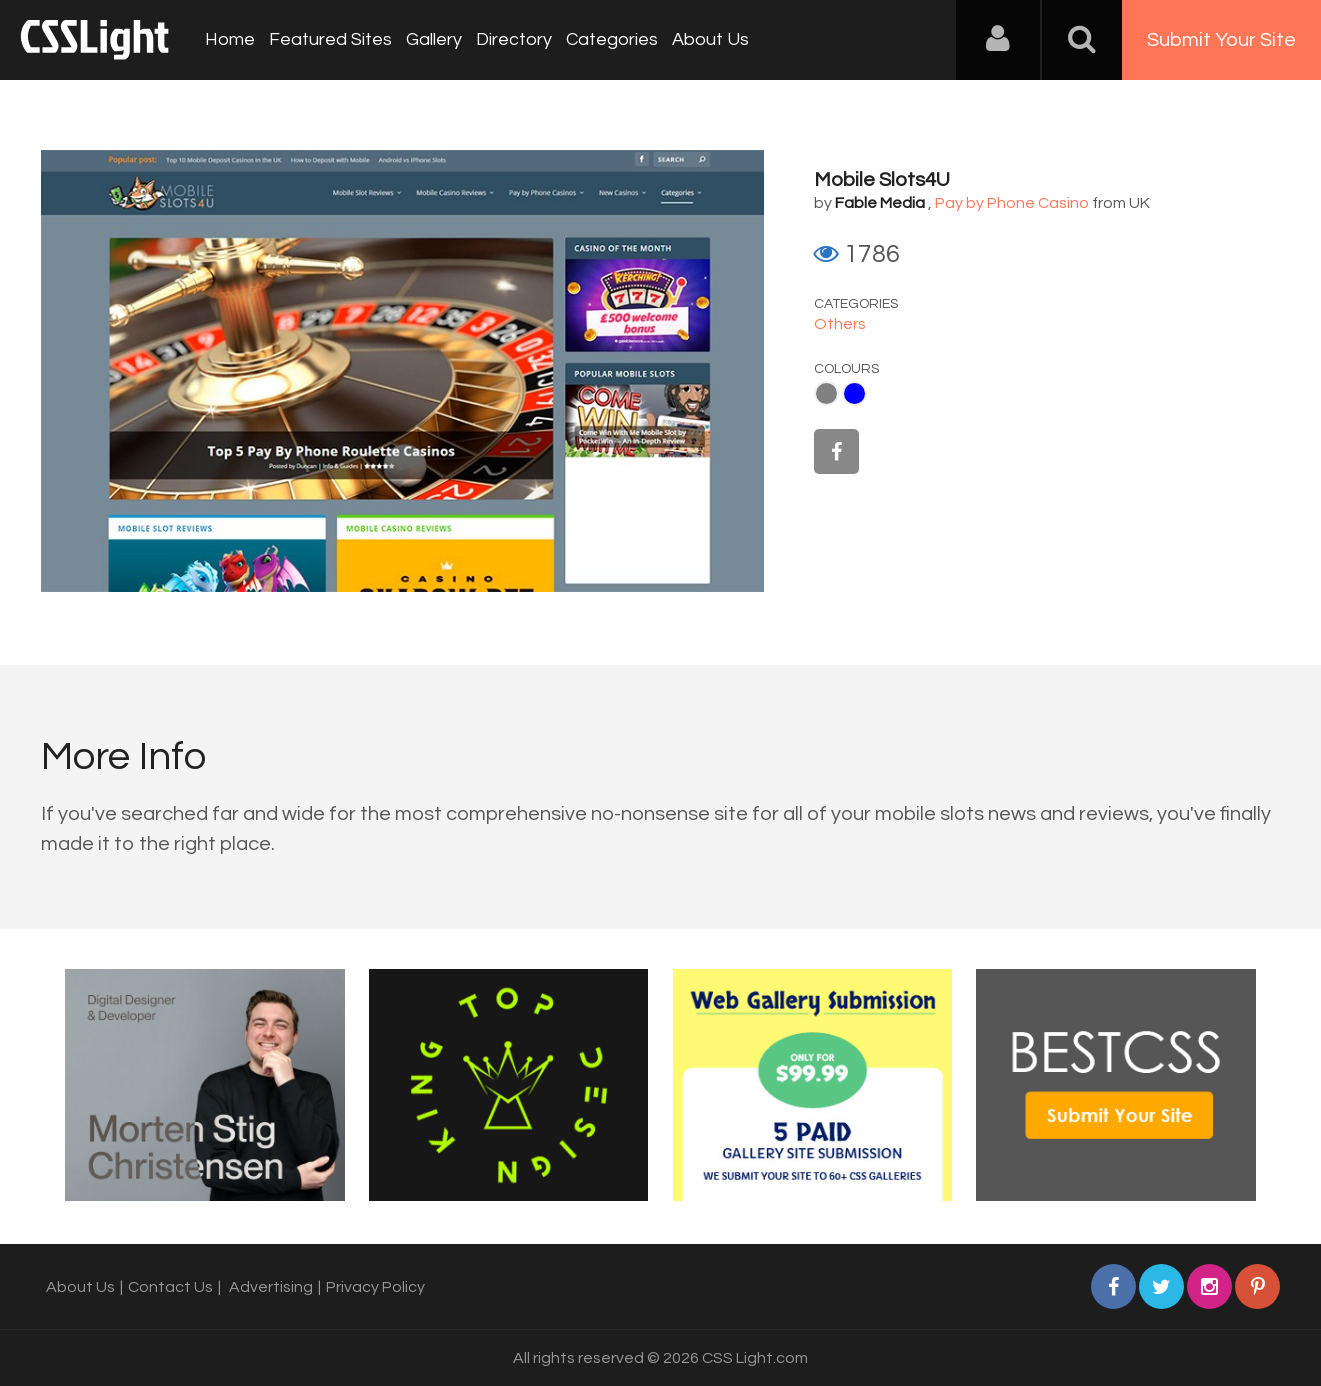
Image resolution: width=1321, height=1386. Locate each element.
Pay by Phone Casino (1012, 203)
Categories (612, 39)
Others (840, 324)
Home (230, 39)
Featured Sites (330, 39)
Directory (514, 39)
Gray (826, 393)
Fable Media (880, 203)
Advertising (271, 1287)
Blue (854, 393)
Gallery (434, 39)
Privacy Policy (375, 1287)
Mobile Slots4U (882, 180)
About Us (710, 39)
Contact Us (170, 1287)
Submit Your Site (1221, 40)
